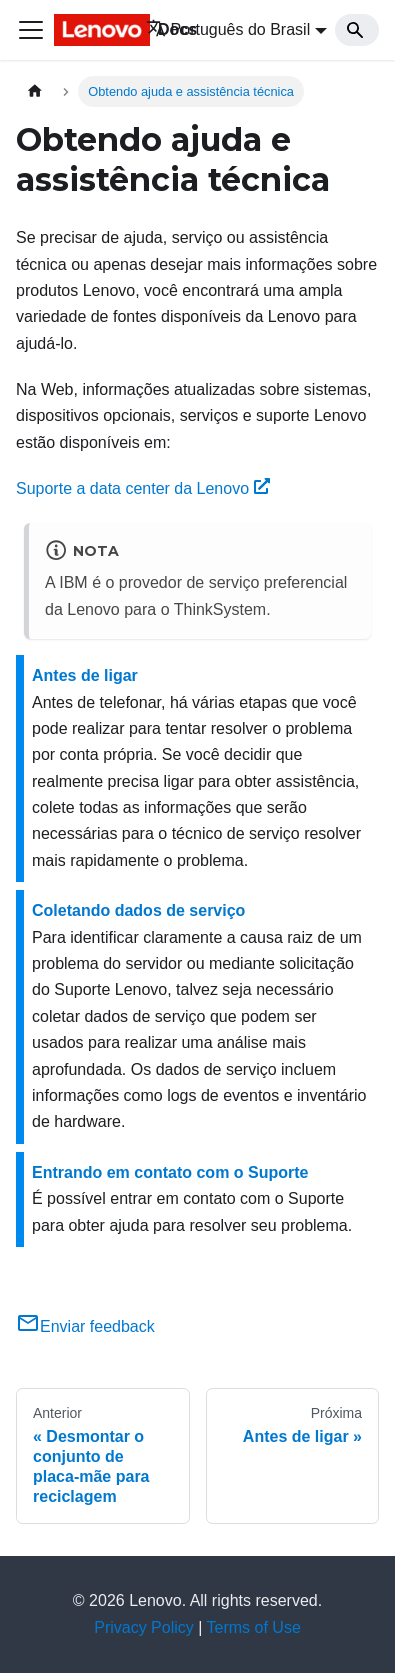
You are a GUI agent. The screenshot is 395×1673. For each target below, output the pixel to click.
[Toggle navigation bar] (31, 30)
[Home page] (35, 91)
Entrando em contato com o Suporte (170, 1172)
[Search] (357, 30)
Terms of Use (254, 1627)
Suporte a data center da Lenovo (143, 488)
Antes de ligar (85, 675)
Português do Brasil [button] (228, 29)
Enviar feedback (85, 1326)
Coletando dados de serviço (138, 910)
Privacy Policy (144, 1627)
